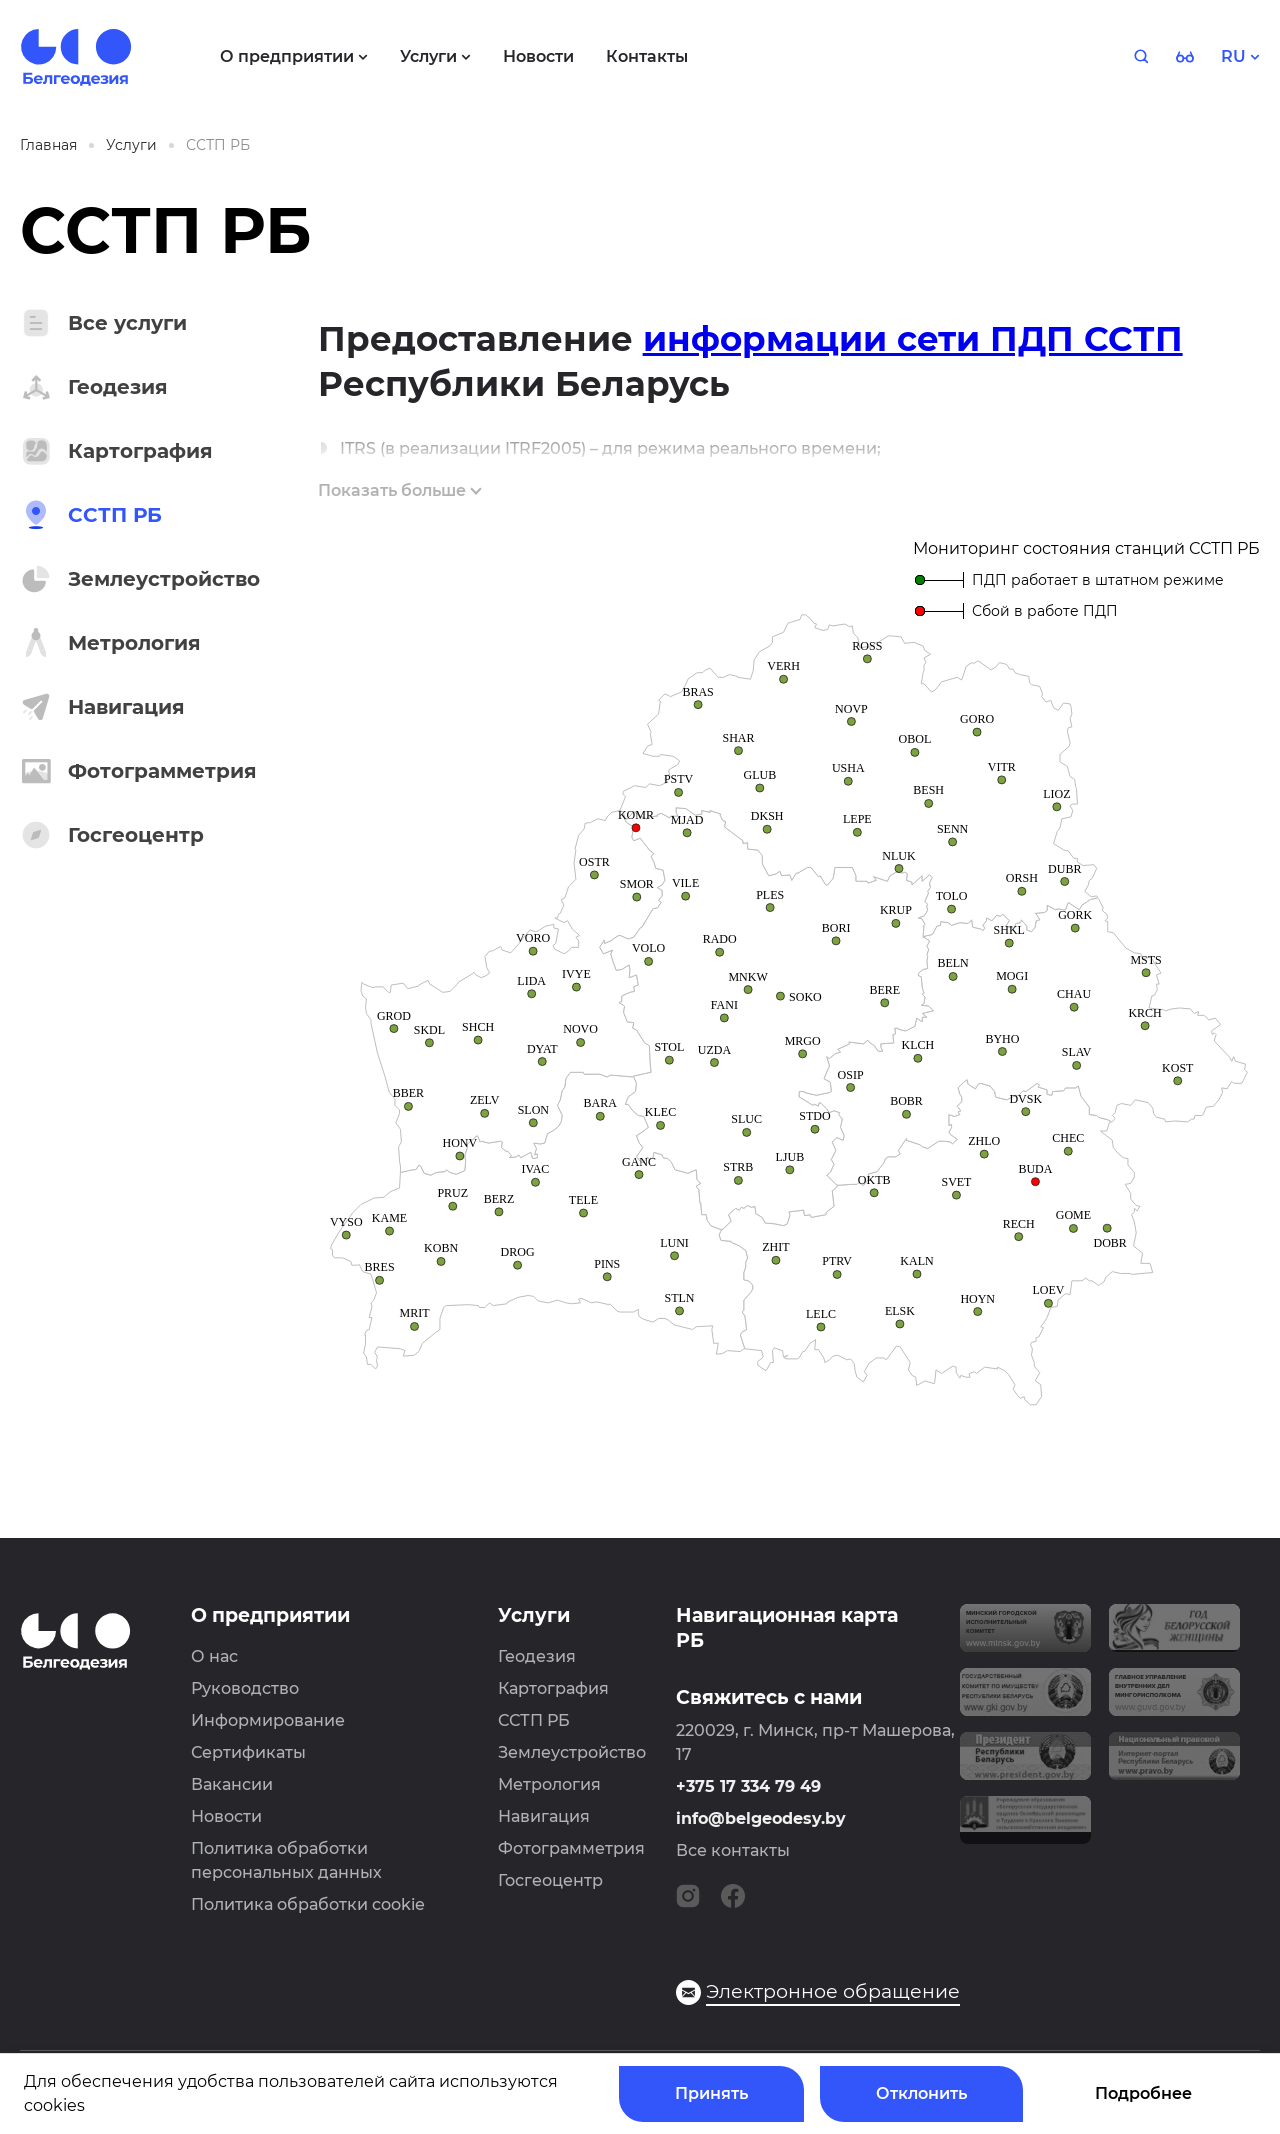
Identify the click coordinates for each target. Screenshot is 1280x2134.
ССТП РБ (534, 1720)
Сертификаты (248, 1752)
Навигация (544, 1816)
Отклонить (921, 2093)
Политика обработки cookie (308, 1904)
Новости (226, 1816)
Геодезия (537, 1656)
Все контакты (733, 1850)
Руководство (245, 1688)
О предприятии (270, 1615)
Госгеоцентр (550, 1880)
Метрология (549, 1784)
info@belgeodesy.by (761, 1818)
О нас (214, 1656)
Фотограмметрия (571, 1848)
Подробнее (1143, 2093)
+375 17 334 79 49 (748, 1786)
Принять (711, 2093)
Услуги (534, 1615)
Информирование (268, 1720)
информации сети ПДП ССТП (913, 339)
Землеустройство (572, 1752)
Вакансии (232, 1784)
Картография (553, 1688)
